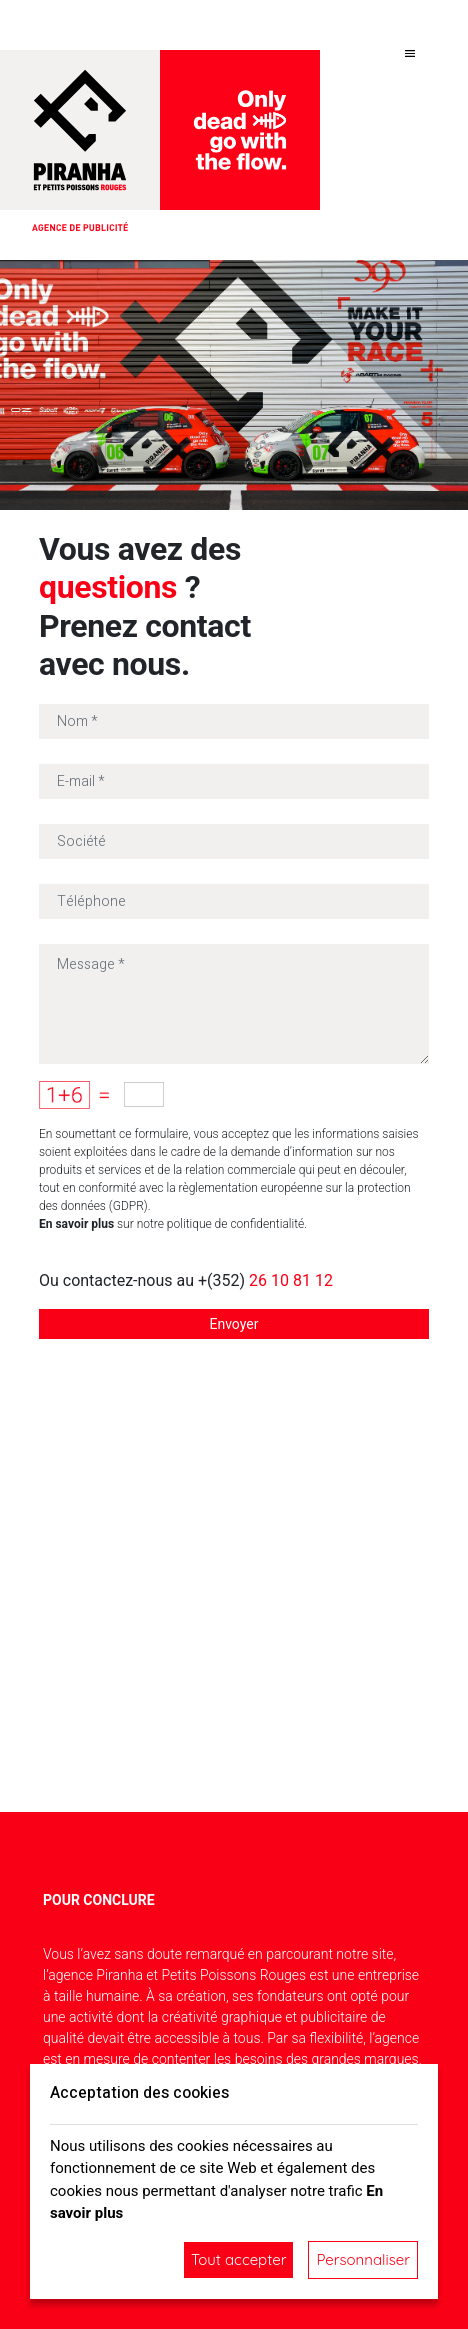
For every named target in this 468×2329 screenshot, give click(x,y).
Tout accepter (239, 2259)
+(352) (265, 1280)
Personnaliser (363, 2259)
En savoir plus (76, 1224)
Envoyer (234, 1324)
